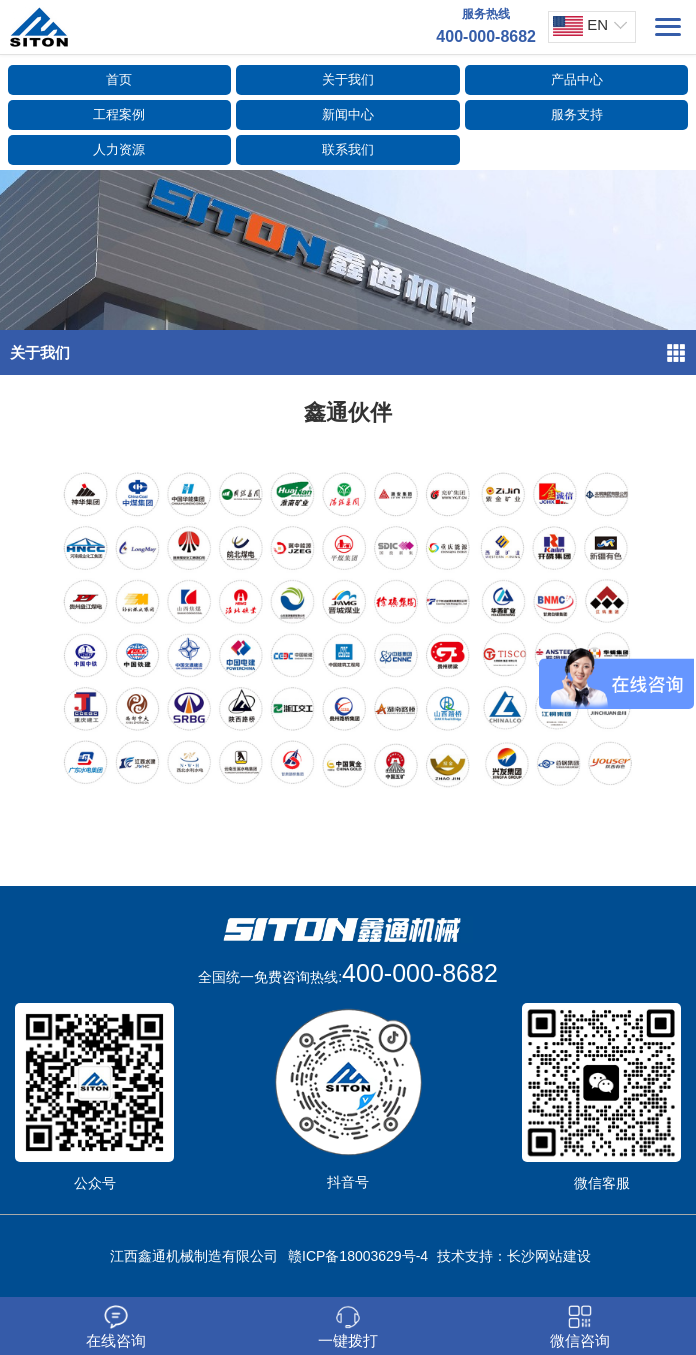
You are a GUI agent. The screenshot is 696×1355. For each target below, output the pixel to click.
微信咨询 (580, 1327)
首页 (119, 79)
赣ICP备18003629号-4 (358, 1256)
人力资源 (119, 149)
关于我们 (348, 79)
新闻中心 (348, 114)
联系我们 (348, 149)
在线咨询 (116, 1327)
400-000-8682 (420, 973)
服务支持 (577, 114)
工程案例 (119, 114)
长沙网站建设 (549, 1256)
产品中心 (577, 79)
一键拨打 (348, 1327)
